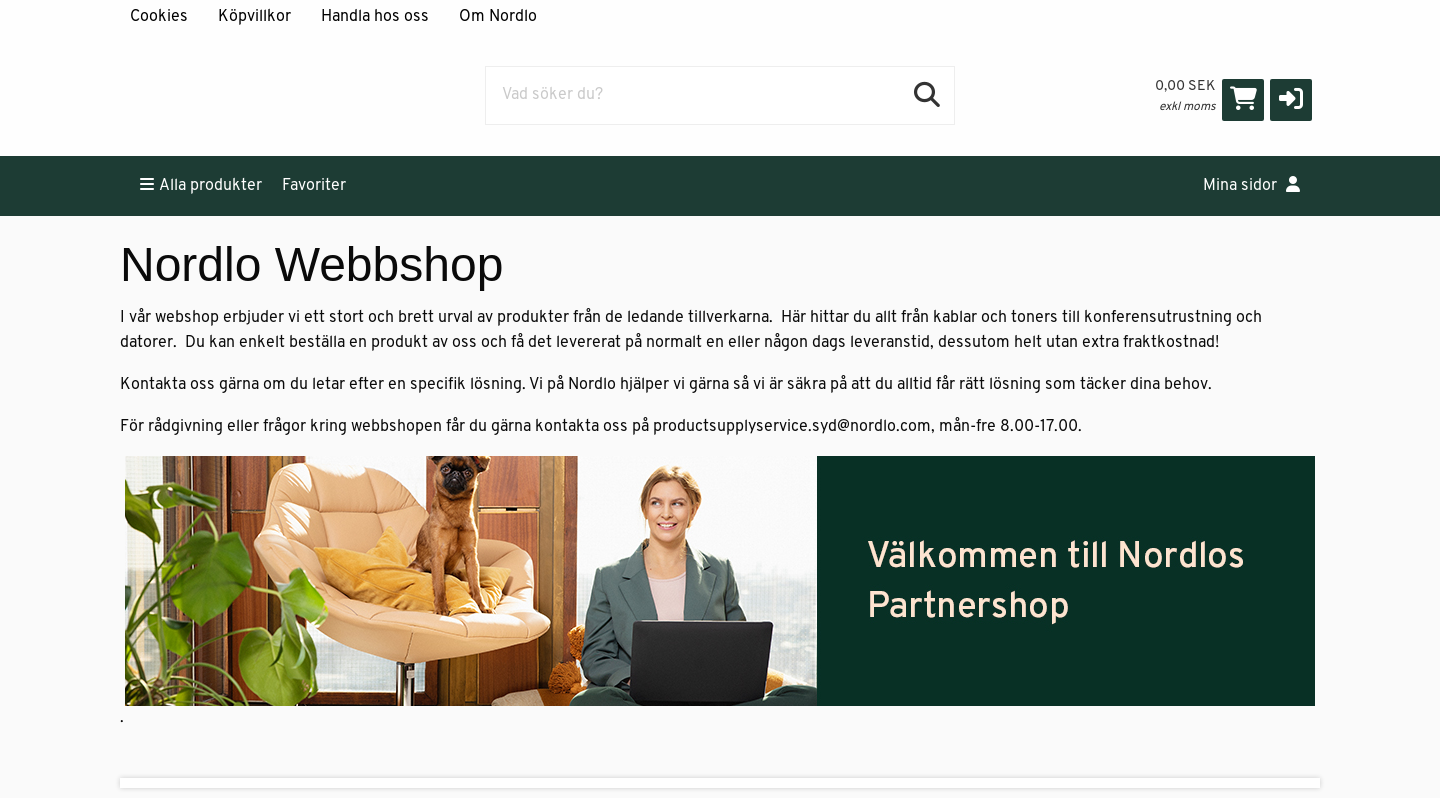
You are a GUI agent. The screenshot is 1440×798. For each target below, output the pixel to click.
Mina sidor (1251, 185)
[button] (1291, 100)
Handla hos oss (375, 17)
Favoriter (314, 186)
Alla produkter (201, 185)
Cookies (159, 17)
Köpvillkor (254, 17)
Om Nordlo (498, 17)
